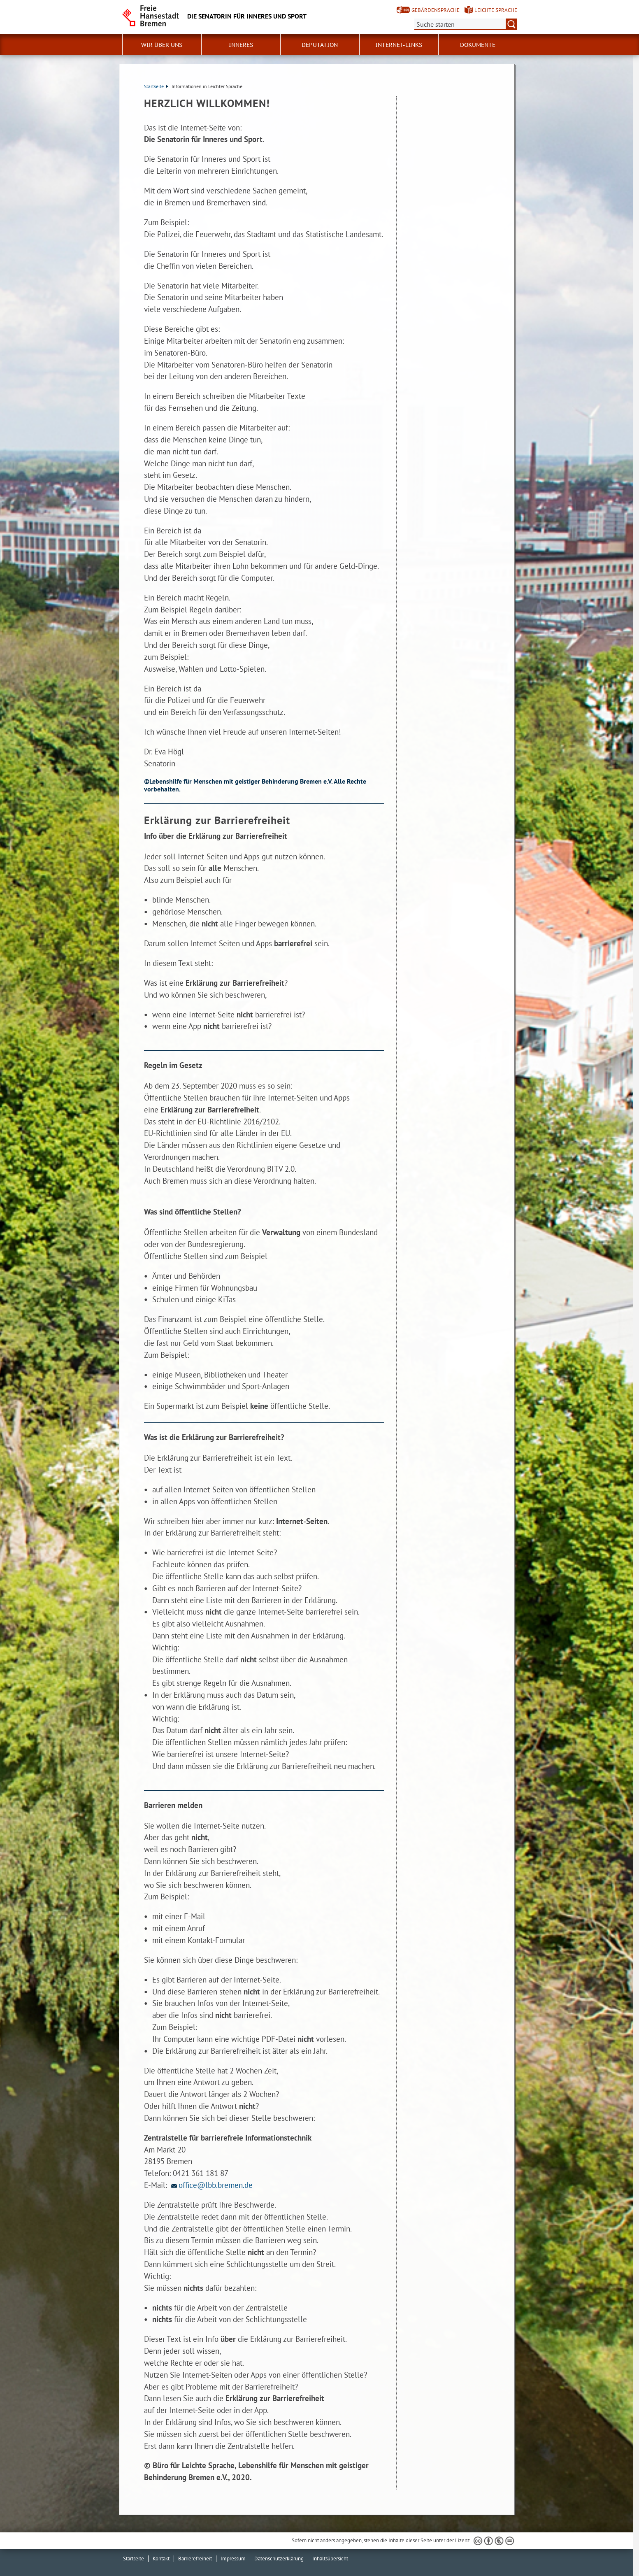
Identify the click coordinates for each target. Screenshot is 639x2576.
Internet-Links (398, 45)
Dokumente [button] (477, 45)
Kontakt (161, 2558)
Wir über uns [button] (161, 45)
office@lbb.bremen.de (211, 2185)
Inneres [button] (241, 45)
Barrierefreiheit (195, 2558)
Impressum (233, 2558)
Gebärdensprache (435, 10)
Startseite (156, 86)
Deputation (320, 45)
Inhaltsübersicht (330, 2558)
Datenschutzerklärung (279, 2558)
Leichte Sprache (495, 10)
